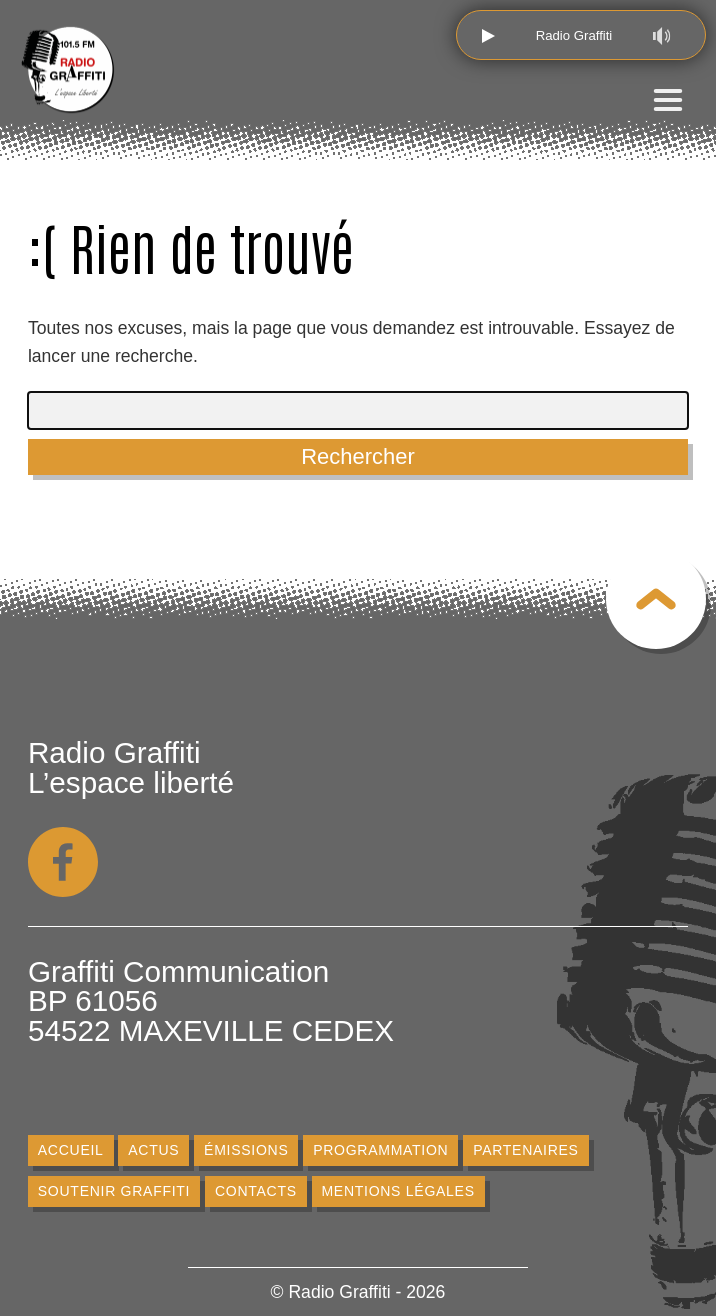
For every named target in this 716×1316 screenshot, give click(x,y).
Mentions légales (397, 1191)
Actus (153, 1150)
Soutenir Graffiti (114, 1191)
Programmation (380, 1150)
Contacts (256, 1191)
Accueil (71, 1150)
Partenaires (526, 1150)
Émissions (246, 1150)
